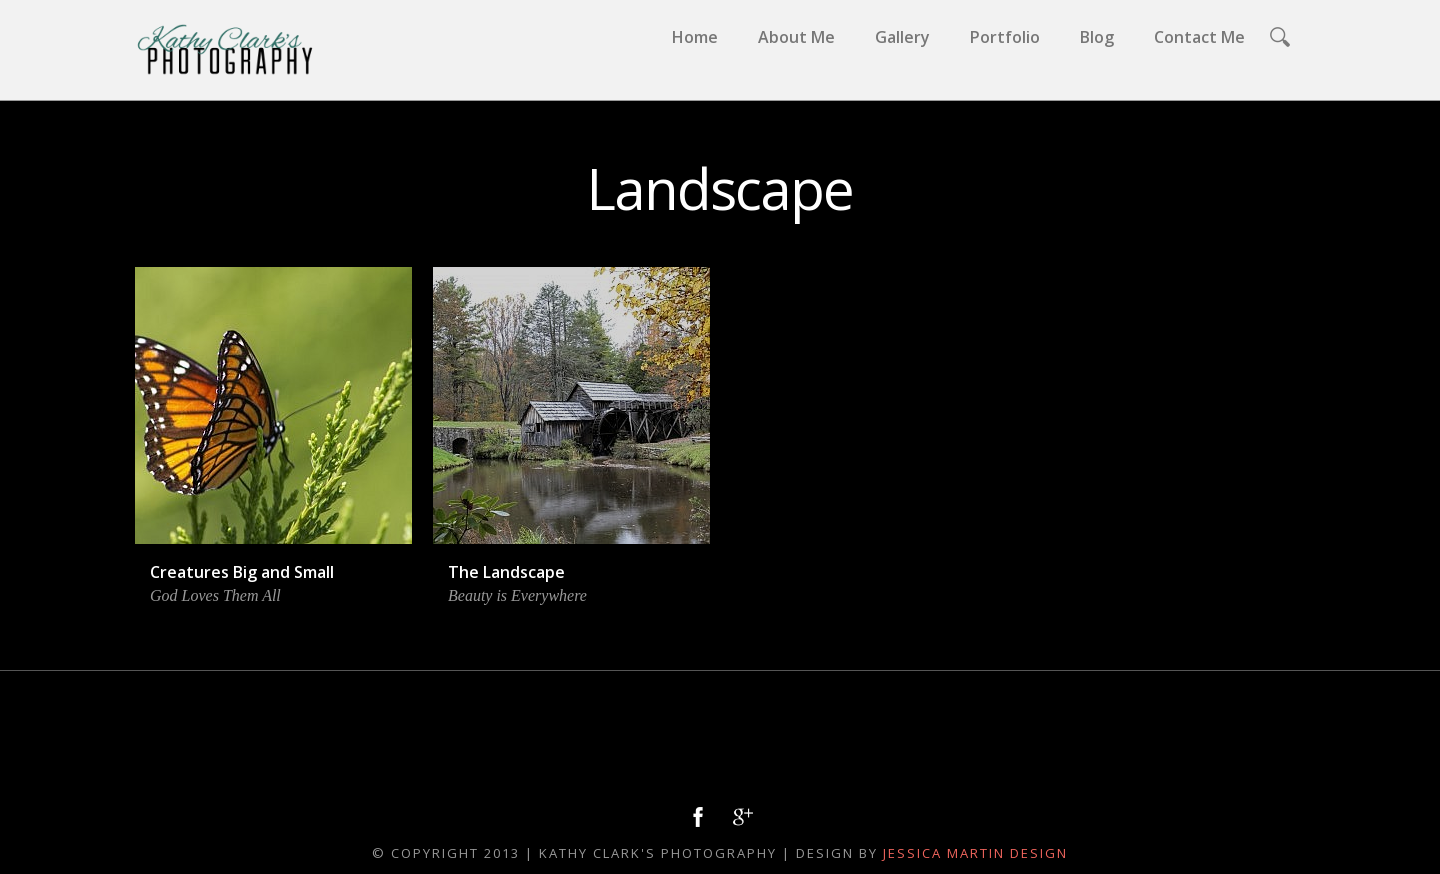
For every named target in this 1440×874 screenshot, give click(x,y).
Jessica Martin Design (975, 853)
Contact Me (1199, 37)
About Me (796, 37)
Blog (1097, 37)
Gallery (902, 37)
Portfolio (1005, 37)
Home (695, 37)
